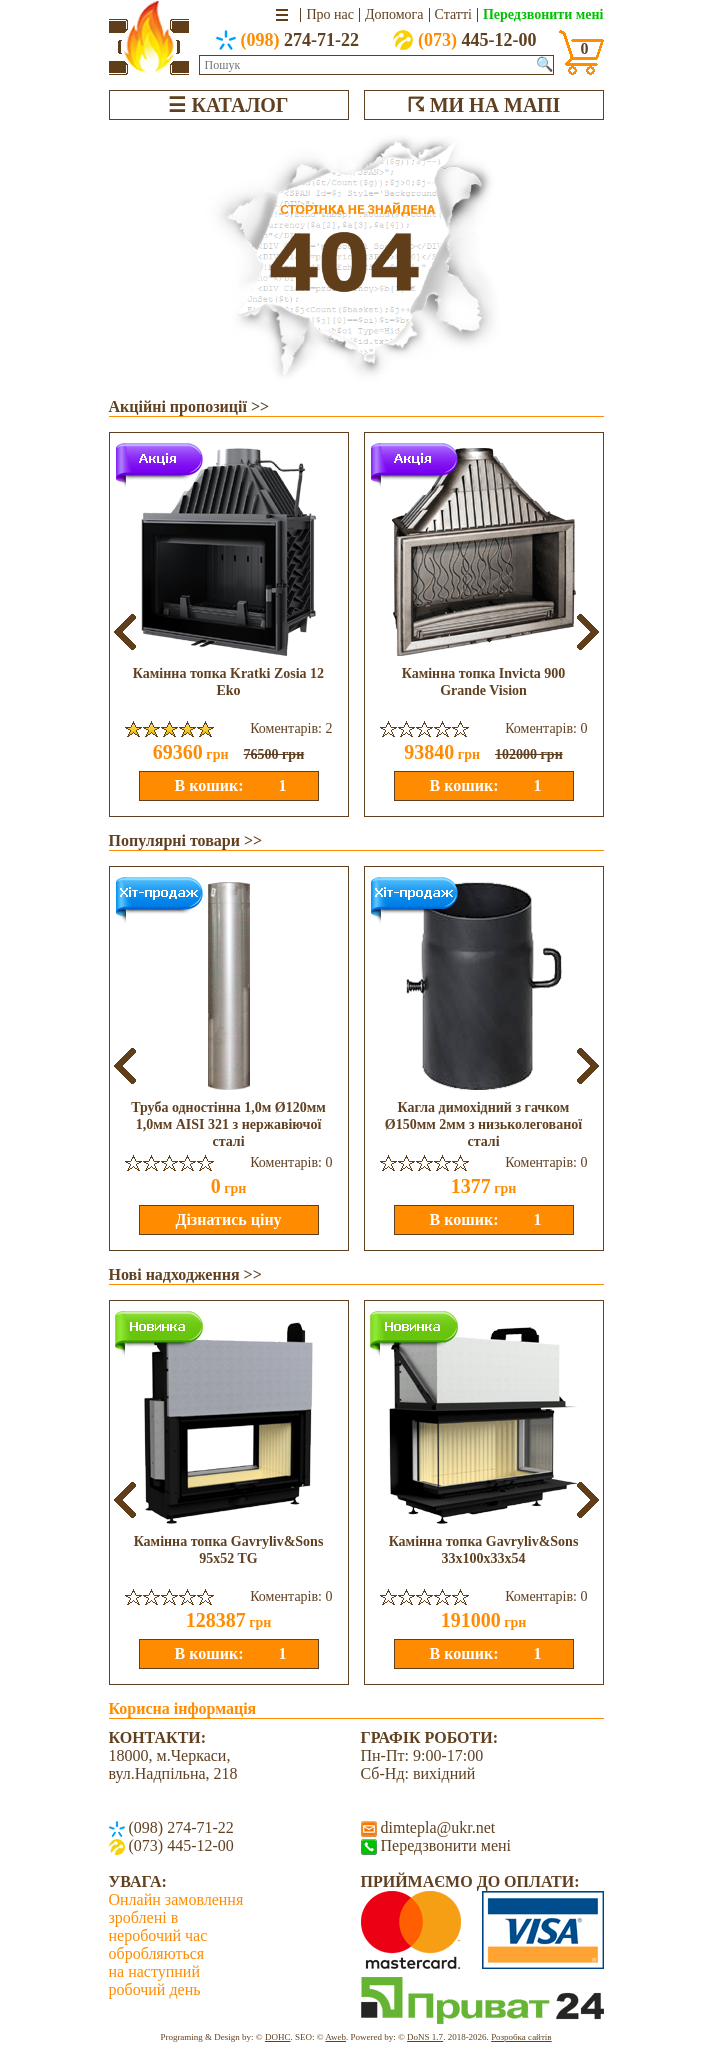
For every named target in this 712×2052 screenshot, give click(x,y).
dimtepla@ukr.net (436, 1827)
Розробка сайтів (521, 2037)
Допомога (394, 15)
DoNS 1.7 (425, 2037)
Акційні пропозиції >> (189, 406)
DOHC (278, 2037)
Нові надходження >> (185, 1274)
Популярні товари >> (186, 840)
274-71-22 (288, 40)
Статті (453, 15)
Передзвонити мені (543, 15)
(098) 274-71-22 (179, 1827)
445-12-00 (465, 40)
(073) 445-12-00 (179, 1845)
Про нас (330, 15)
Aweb (335, 2037)
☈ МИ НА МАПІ (484, 105)
